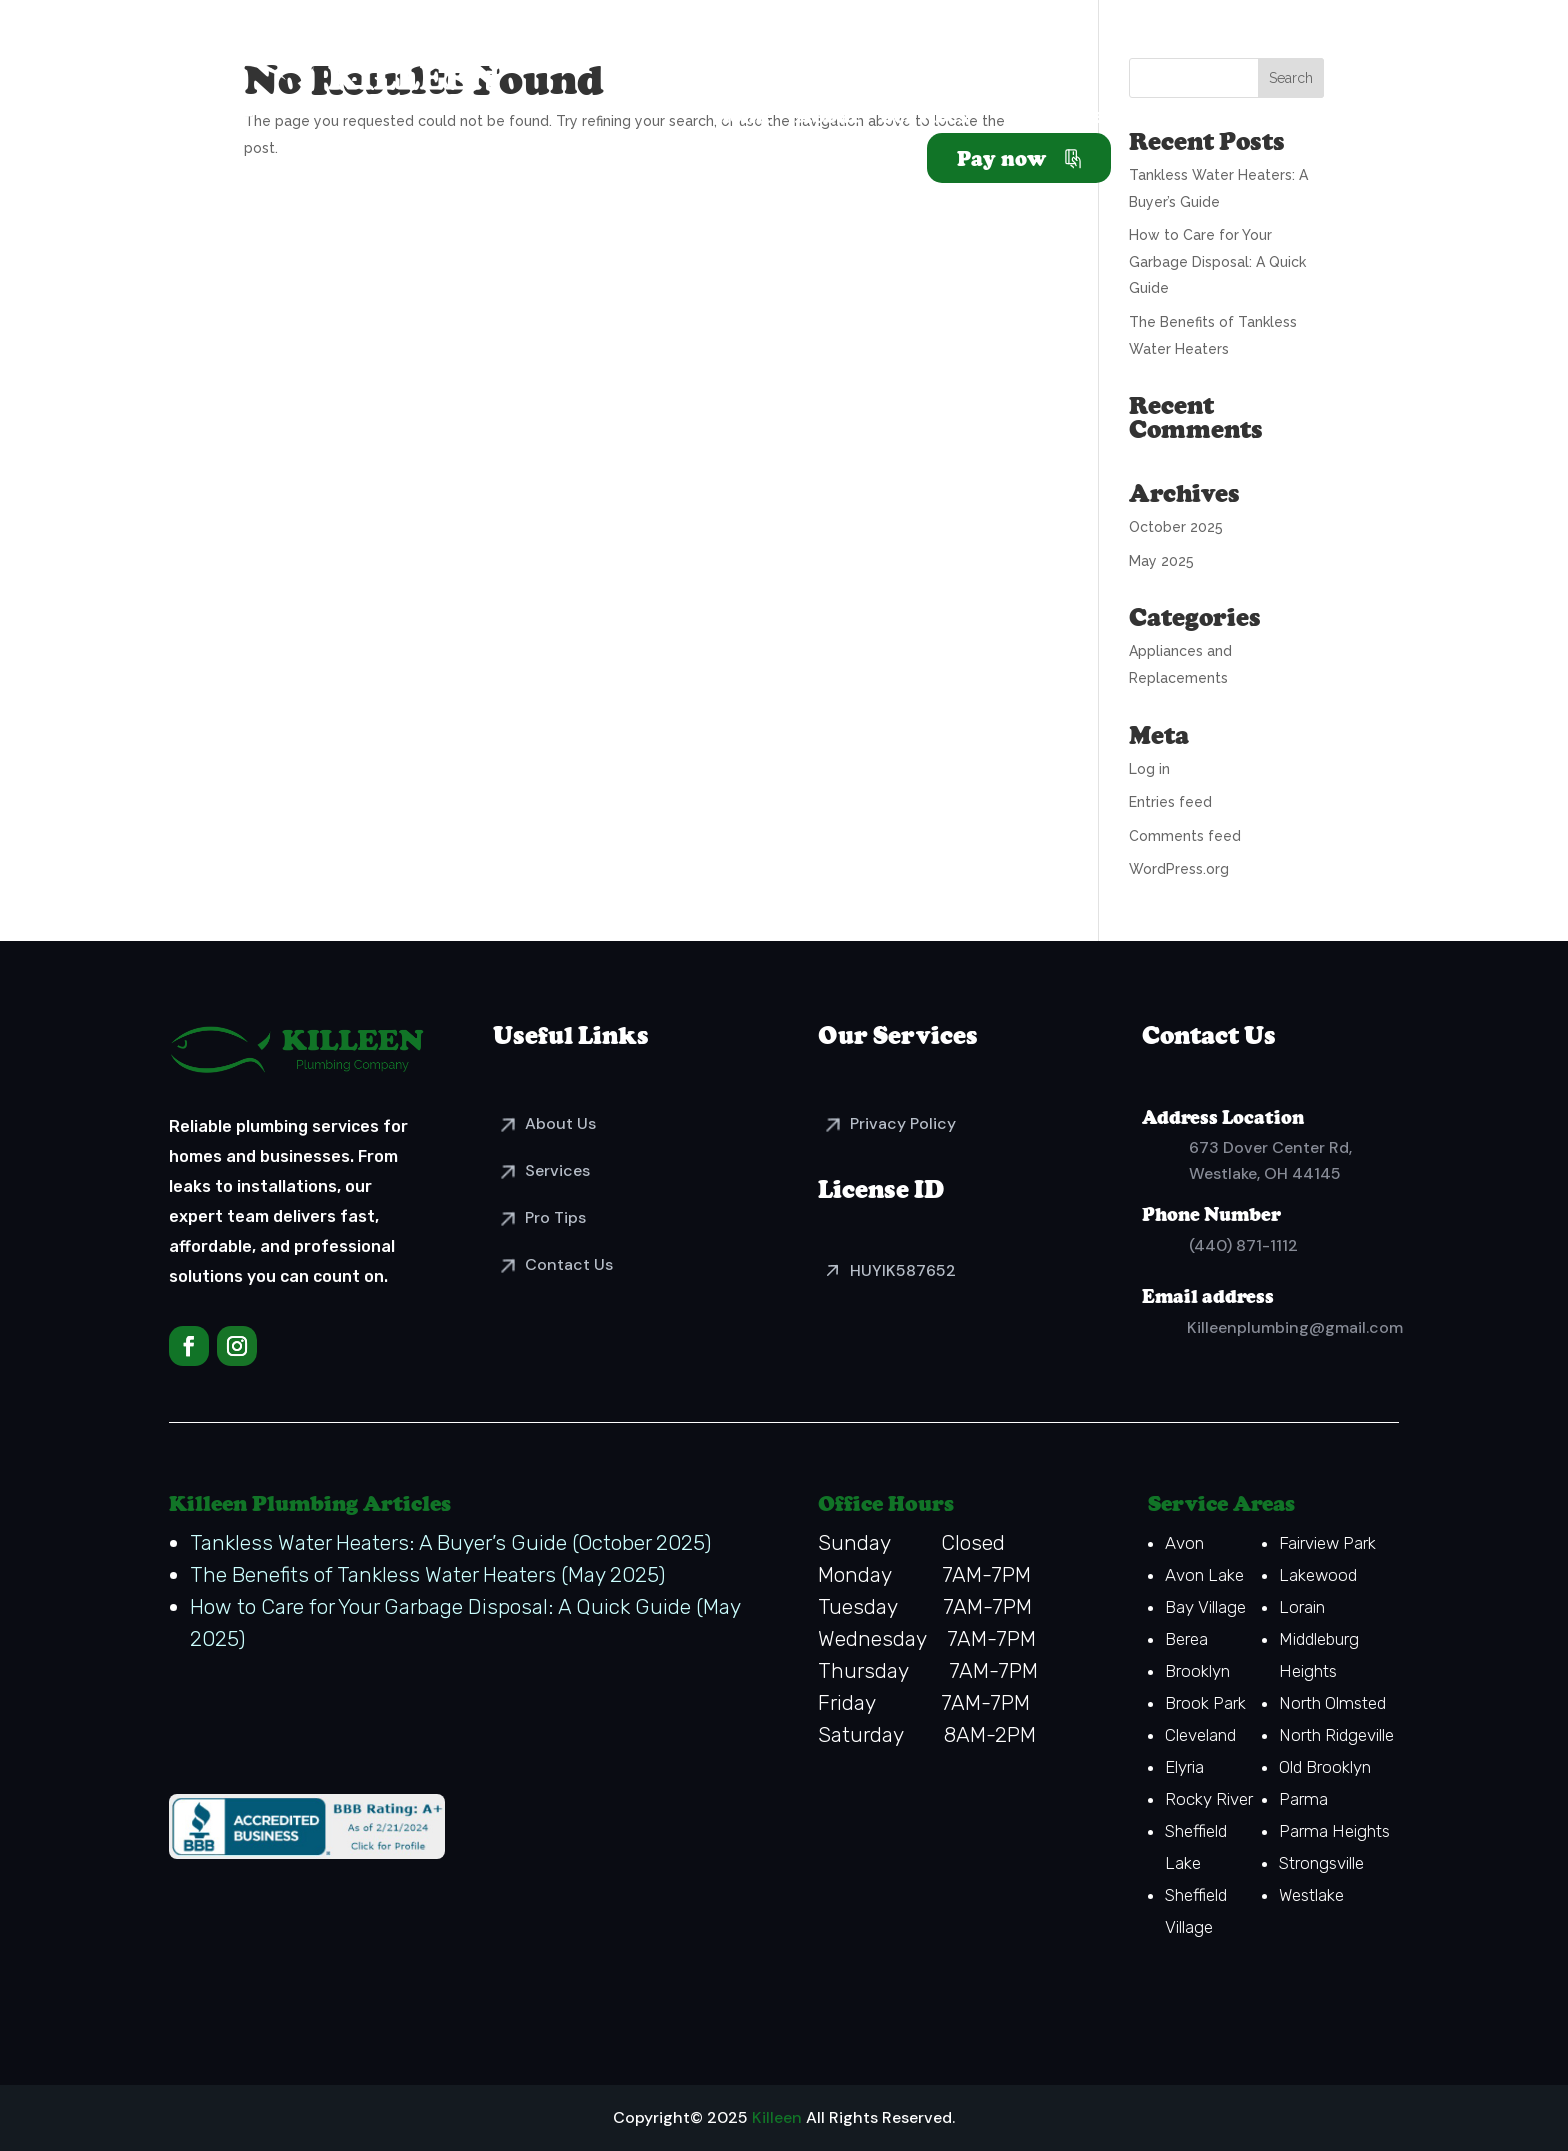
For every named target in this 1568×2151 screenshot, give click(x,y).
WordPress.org (1179, 869)
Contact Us (569, 1264)
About (827, 118)
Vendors (1178, 118)
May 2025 (1161, 561)
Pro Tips (555, 1217)
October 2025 (1176, 527)
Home (743, 118)
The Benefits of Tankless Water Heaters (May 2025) (427, 1574)
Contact (1284, 118)
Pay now (1001, 158)
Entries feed (1170, 802)
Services (924, 118)
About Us (560, 1123)
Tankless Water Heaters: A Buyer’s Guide (378, 1542)
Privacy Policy (903, 1123)
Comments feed (1185, 836)
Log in (1149, 769)
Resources (1062, 118)
